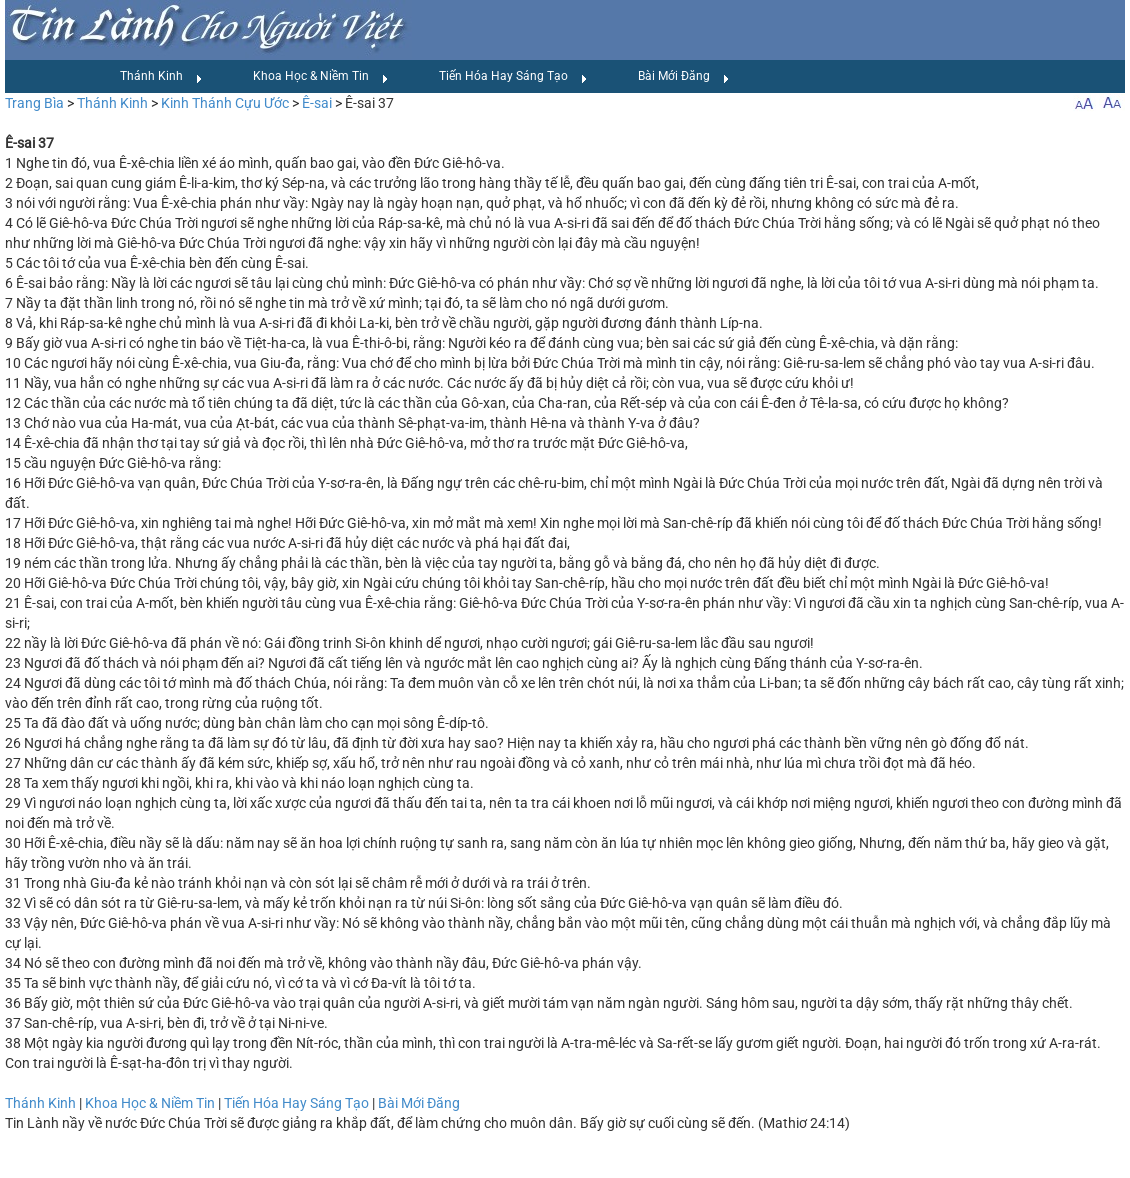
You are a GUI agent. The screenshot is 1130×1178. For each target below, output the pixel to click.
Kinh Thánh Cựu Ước (225, 103)
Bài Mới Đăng (684, 77)
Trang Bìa (34, 103)
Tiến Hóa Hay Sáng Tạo (513, 77)
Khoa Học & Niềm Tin (321, 77)
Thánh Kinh (161, 77)
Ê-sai (317, 103)
